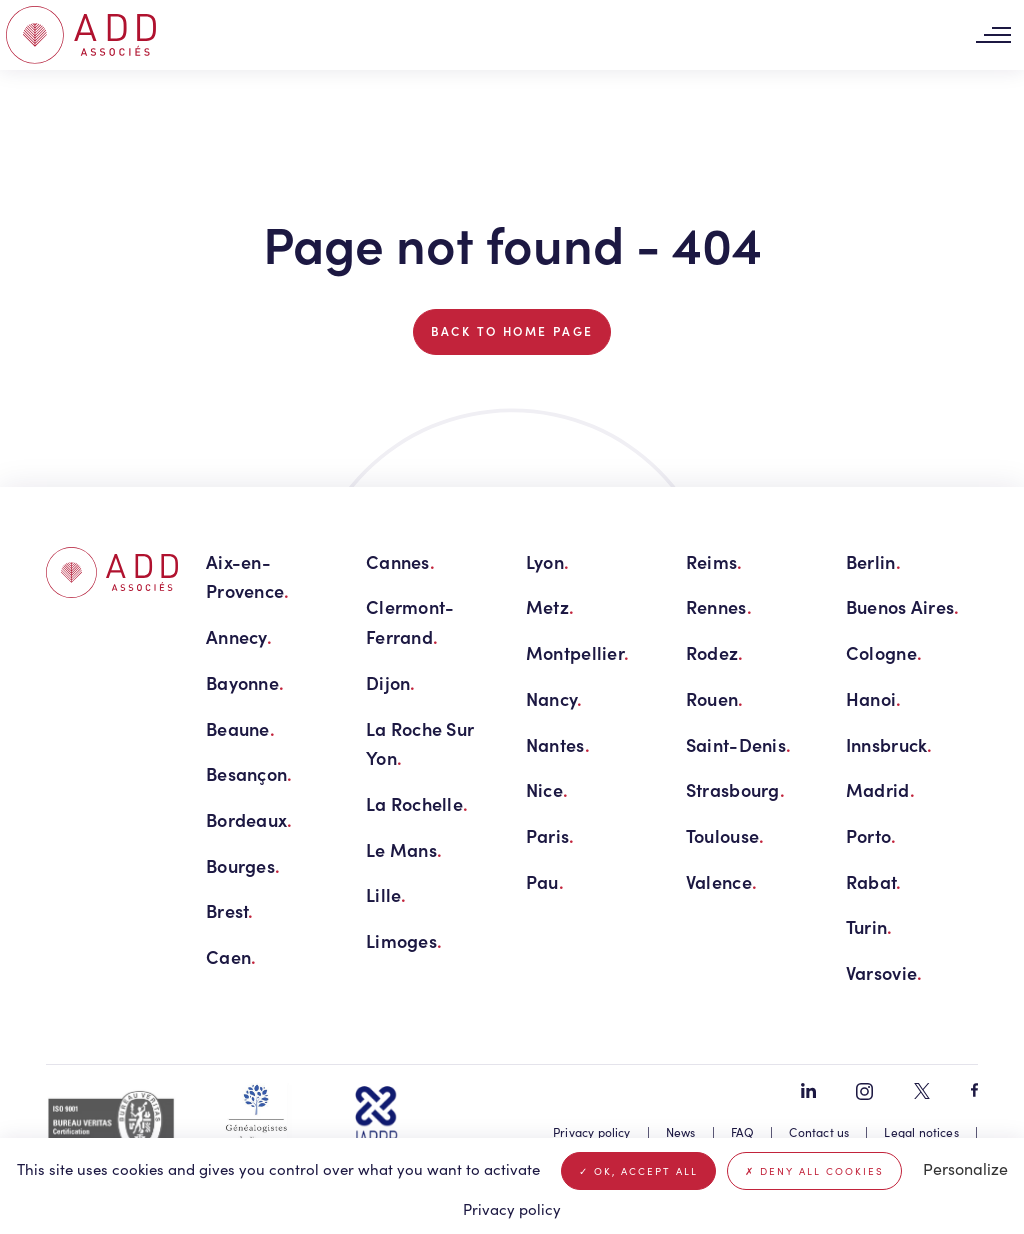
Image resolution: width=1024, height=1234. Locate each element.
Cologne (884, 652)
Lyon (547, 561)
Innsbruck (889, 744)
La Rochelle (417, 803)
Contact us (819, 1132)
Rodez (715, 652)
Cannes (400, 561)
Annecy (239, 636)
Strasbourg (735, 789)
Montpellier (577, 652)
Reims (714, 561)
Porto (871, 835)
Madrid (880, 789)
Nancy (554, 698)
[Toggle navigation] (993, 35)
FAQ (743, 1132)
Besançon (249, 773)
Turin (869, 926)
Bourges (243, 865)
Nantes (558, 744)
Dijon (391, 682)
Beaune (240, 728)
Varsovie (884, 972)
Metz (550, 606)
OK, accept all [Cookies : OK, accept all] (638, 1171)
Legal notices (921, 1132)
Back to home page (512, 331)
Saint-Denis (738, 744)
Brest (230, 910)
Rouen (715, 698)
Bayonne (245, 682)
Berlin (873, 561)
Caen (231, 956)
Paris (550, 835)
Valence (721, 881)
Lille (386, 894)
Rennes (719, 606)
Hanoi (874, 698)
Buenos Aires (903, 606)
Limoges (404, 940)
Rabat (874, 881)
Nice (547, 789)
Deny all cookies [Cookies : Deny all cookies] (814, 1171)
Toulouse (725, 835)
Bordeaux (249, 819)
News (681, 1132)
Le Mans (404, 849)
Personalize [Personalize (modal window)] (965, 1168)
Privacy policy (592, 1132)
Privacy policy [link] (512, 1209)
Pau (545, 881)
